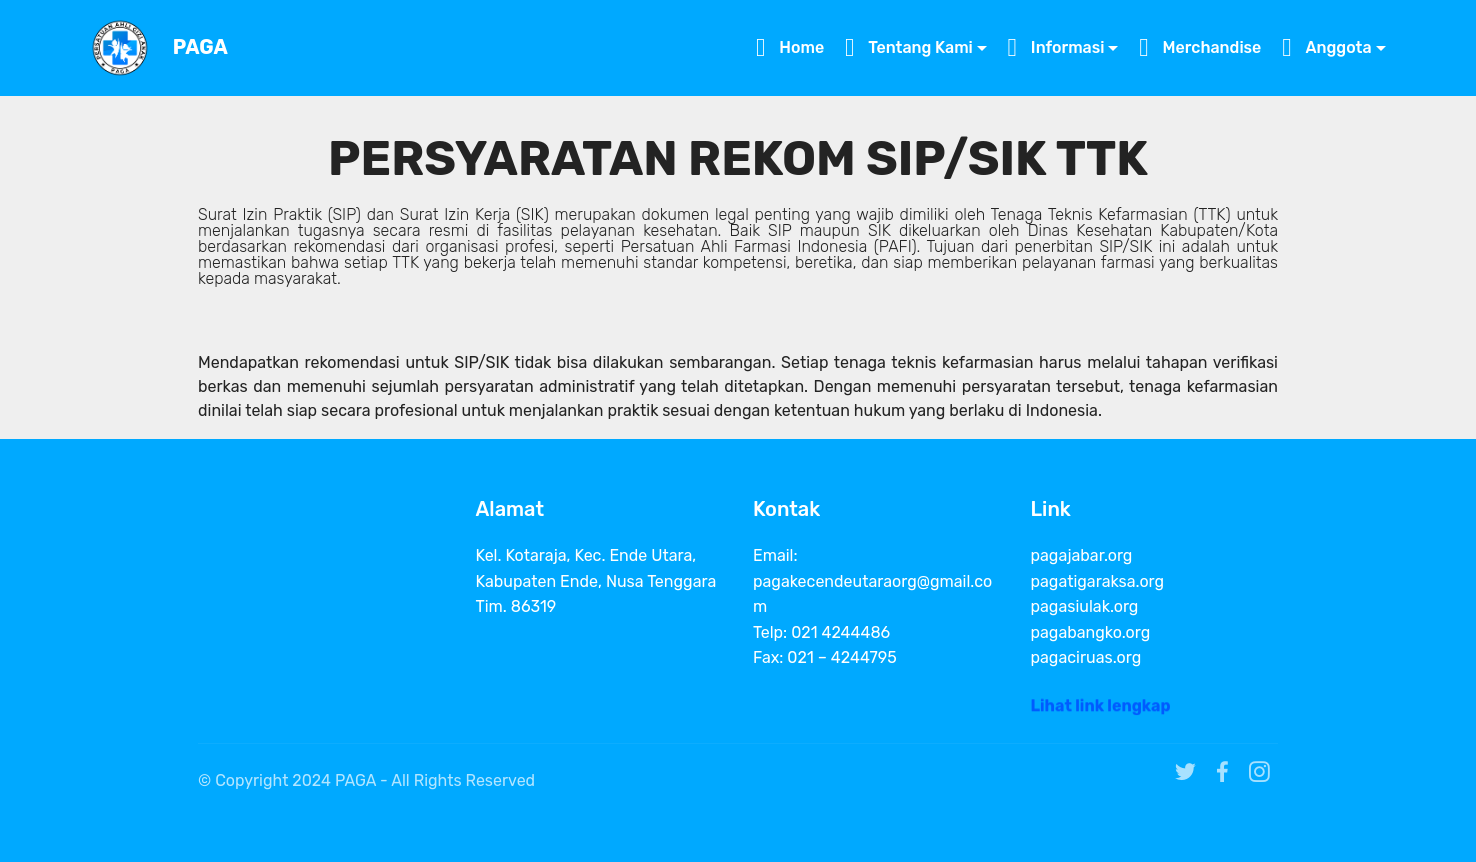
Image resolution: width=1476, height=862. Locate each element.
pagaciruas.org (1086, 657)
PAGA (200, 47)
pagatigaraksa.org (1098, 581)
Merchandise (1200, 47)
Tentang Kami (909, 47)
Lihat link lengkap (1101, 710)
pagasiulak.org (1085, 606)
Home (790, 47)
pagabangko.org (1091, 632)
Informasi (1056, 47)
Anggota (1326, 47)
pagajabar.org (1082, 555)
